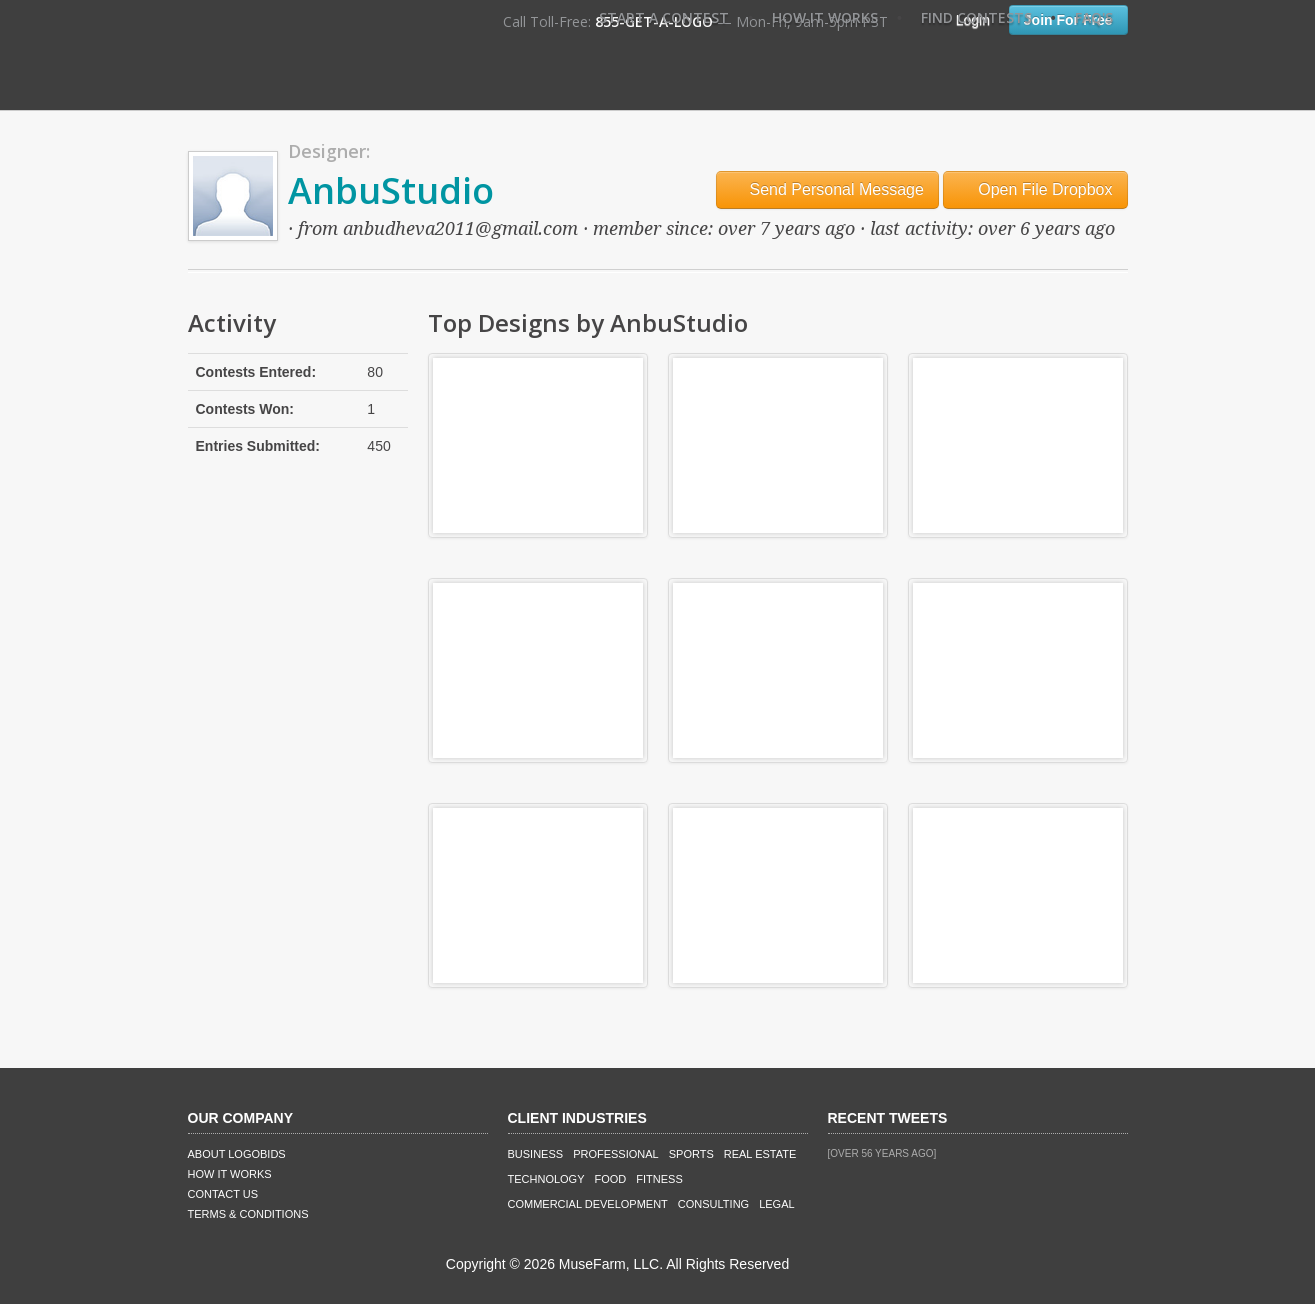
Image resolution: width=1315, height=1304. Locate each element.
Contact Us (223, 1194)
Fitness (659, 1179)
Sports (691, 1154)
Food (611, 1179)
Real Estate (760, 1154)
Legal (776, 1204)
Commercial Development (588, 1204)
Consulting (713, 1204)
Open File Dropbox (1035, 189)
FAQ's (1094, 17)
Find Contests (976, 17)
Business (536, 1154)
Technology (546, 1179)
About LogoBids (237, 1154)
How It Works (825, 17)
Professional (616, 1154)
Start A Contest (664, 17)
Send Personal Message (827, 189)
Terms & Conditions (248, 1214)
